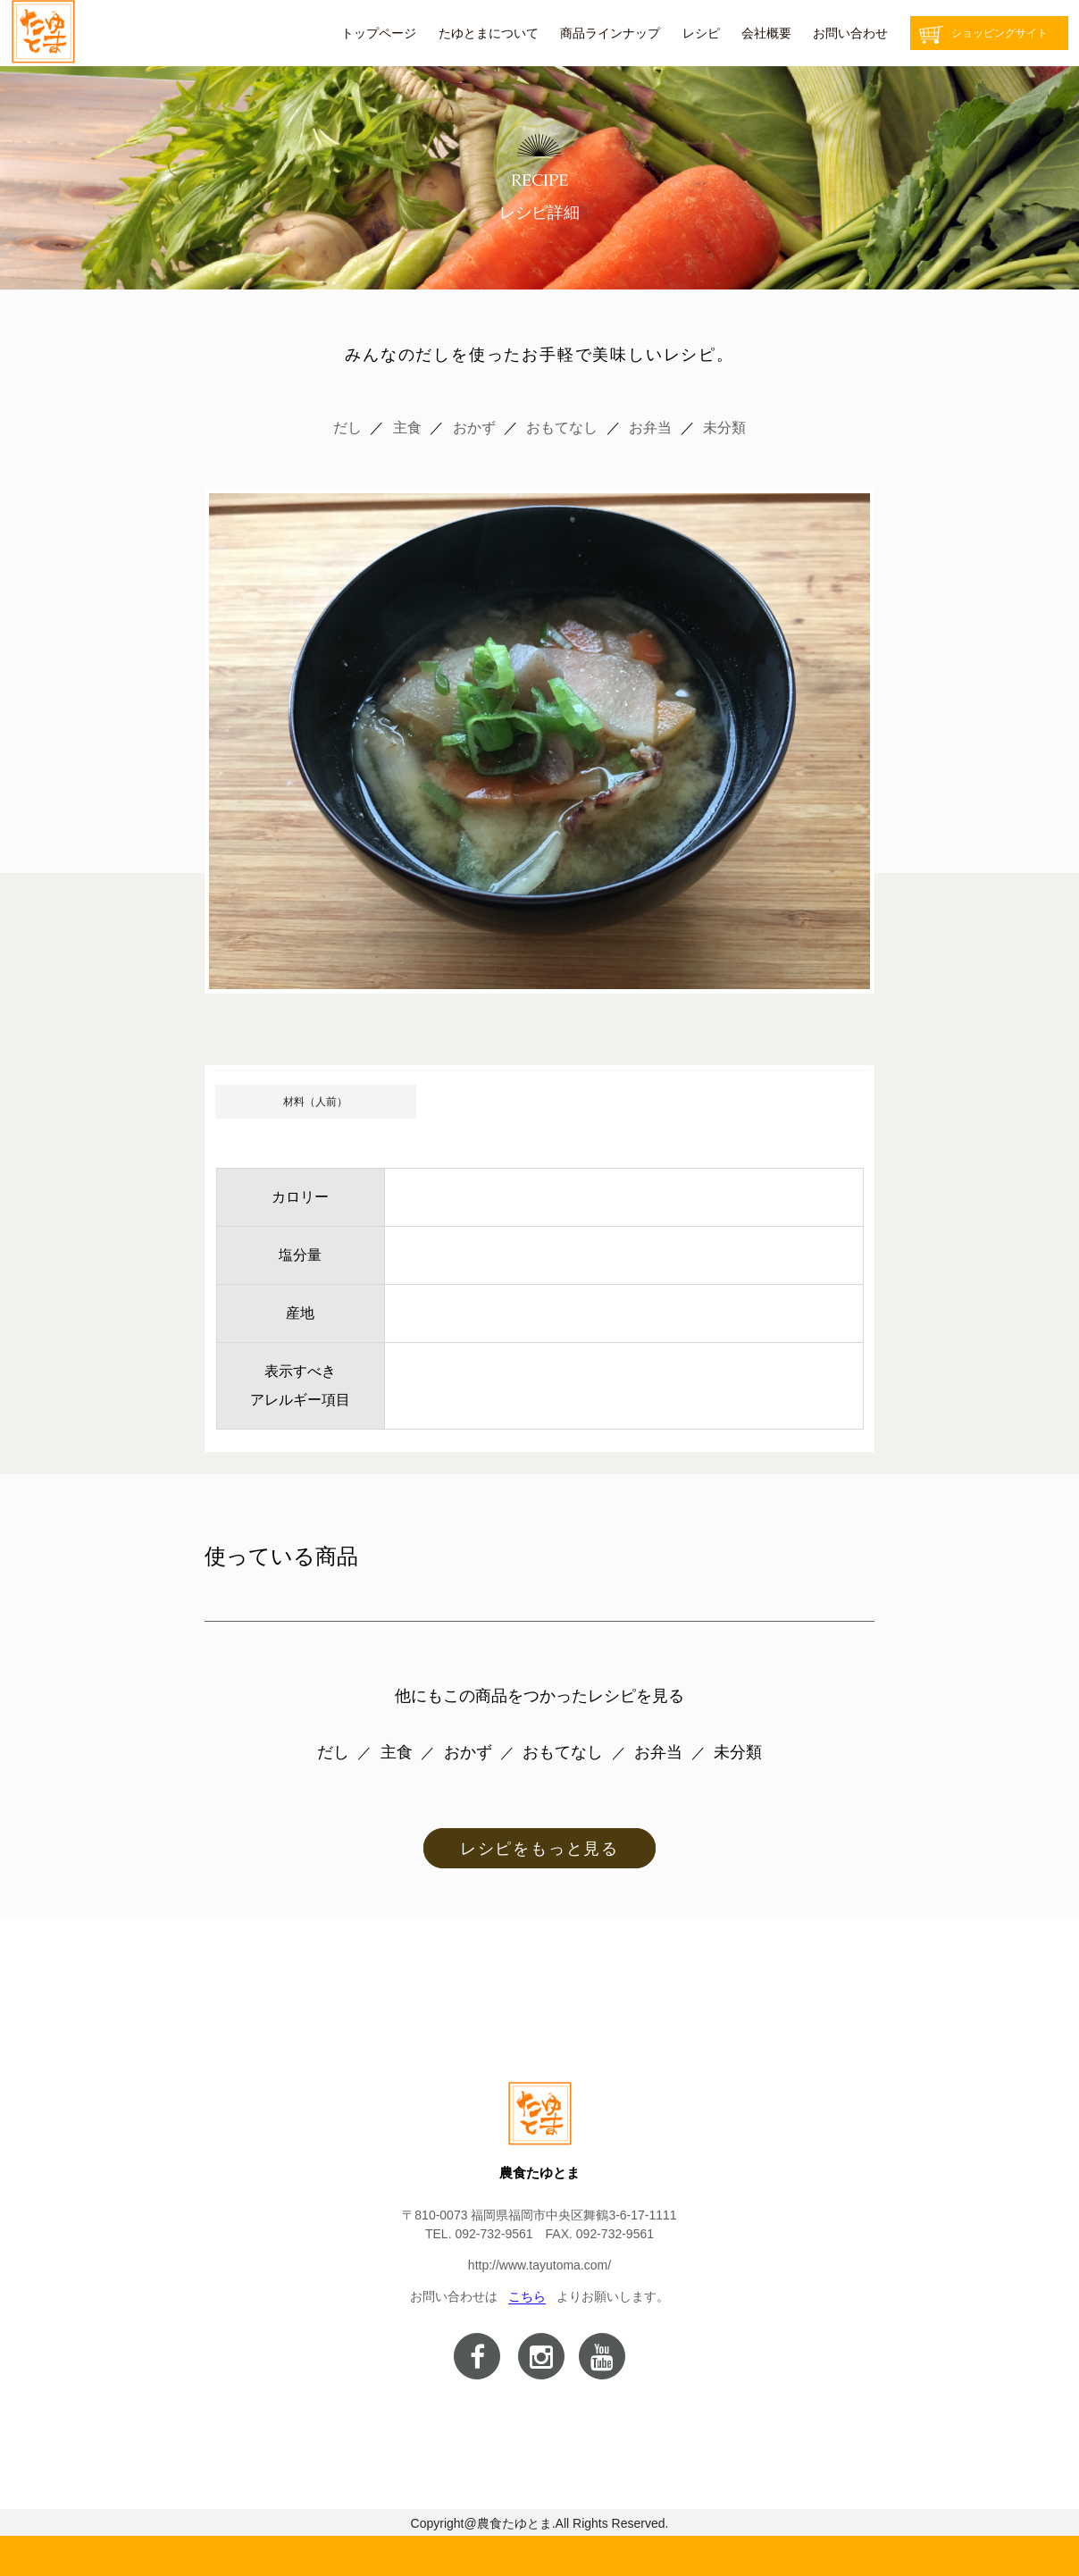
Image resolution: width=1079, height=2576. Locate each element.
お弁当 (650, 427)
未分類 (724, 427)
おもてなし (562, 427)
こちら (527, 2296)
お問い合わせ (850, 33)
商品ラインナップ (610, 33)
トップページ (378, 33)
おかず (474, 427)
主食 (407, 427)
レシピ (701, 33)
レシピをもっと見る (539, 1849)
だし (347, 427)
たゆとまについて (489, 33)
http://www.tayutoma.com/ (539, 2265)
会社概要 (766, 33)
